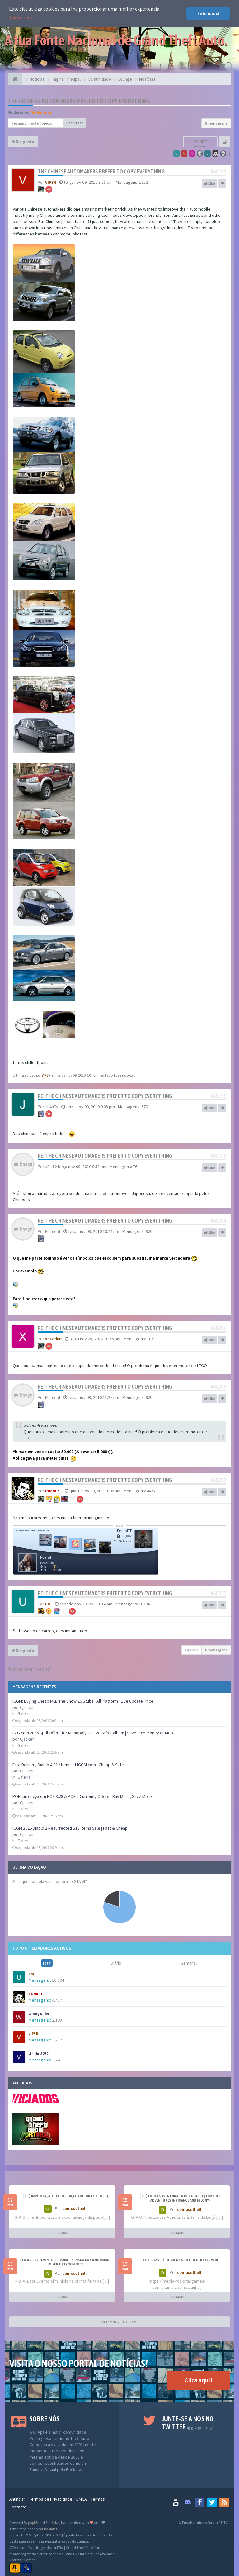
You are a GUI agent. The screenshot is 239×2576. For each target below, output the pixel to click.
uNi (31, 1974)
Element (52, 1231)
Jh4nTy (51, 1107)
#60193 (218, 171)
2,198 (57, 2020)
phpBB (33, 2522)
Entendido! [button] (208, 13)
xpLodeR (53, 1339)
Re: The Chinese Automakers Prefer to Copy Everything (105, 1096)
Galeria (23, 1713)
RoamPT (36, 1994)
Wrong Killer (39, 2014)
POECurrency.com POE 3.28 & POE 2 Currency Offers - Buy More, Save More (82, 1796)
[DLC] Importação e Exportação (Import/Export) (65, 2196)
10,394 (58, 1980)
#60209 (218, 1386)
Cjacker (27, 1707)
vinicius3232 (39, 2053)
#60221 (218, 1480)
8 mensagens (216, 123)
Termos (98, 2499)
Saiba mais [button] (21, 17)
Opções (191, 1649)
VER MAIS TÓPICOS (119, 2322)
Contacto (17, 2507)
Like (209, 183)
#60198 (218, 1156)
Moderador (41, 112)
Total (46, 1963)
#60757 (218, 1593)
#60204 (218, 1220)
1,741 (57, 2060)
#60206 (218, 1328)
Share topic (200, 144)
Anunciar (17, 2499)
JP (47, 1166)
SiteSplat (52, 2522)
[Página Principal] (15, 79)
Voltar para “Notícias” (30, 1669)
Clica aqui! (198, 2380)
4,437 (57, 2000)
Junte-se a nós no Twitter (188, 2423)
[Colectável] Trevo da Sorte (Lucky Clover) (180, 2260)
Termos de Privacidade (50, 2499)
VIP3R (33, 2034)
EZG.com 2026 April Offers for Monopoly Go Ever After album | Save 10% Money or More (93, 1733)
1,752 (57, 2040)
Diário (116, 1963)
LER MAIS (62, 2233)
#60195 (218, 1096)
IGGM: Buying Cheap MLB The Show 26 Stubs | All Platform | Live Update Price (82, 1701)
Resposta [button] (23, 142)
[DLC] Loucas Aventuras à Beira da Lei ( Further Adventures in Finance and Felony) (180, 2198)
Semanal (189, 1963)
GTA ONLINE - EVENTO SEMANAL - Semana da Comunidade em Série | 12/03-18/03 (65, 2262)
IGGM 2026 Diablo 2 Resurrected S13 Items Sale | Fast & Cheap (70, 1828)
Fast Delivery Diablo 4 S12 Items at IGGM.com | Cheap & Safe (68, 1764)
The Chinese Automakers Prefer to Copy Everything (79, 101)
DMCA (81, 2499)
